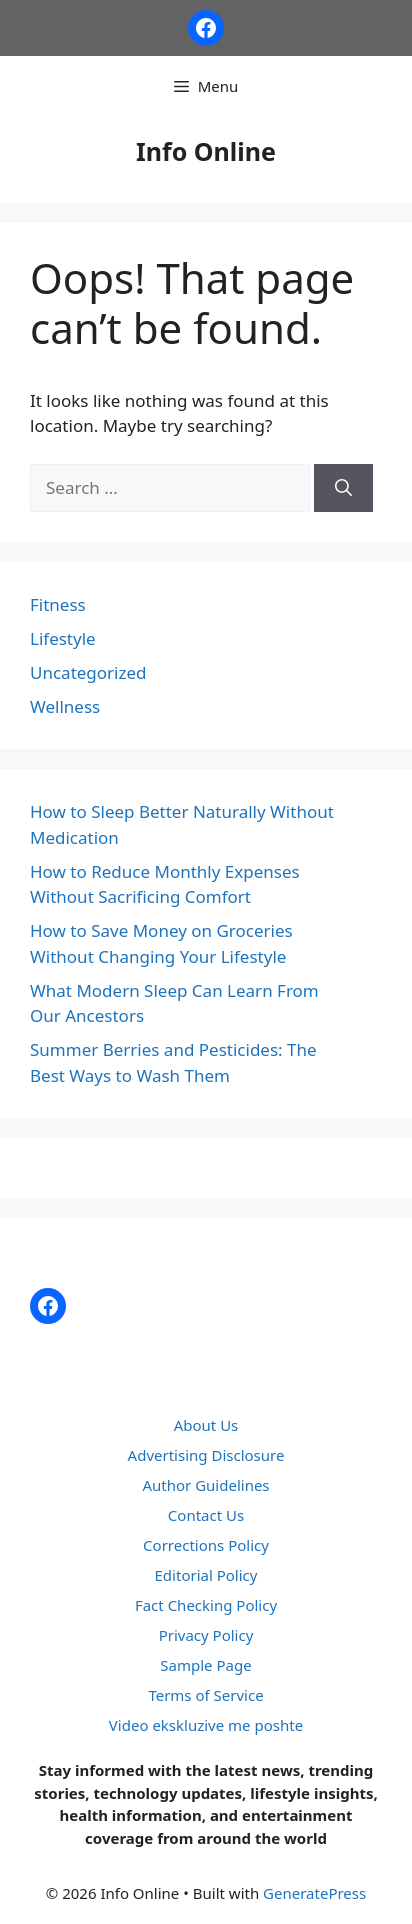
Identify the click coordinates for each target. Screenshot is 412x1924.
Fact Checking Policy (206, 1605)
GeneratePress (314, 1893)
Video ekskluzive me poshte (206, 1725)
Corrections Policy (206, 1545)
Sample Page (205, 1665)
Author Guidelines (205, 1485)
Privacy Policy (206, 1635)
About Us (206, 1425)
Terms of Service (205, 1695)
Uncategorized (88, 672)
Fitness (58, 604)
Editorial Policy (206, 1575)
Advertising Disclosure (206, 1455)
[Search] (343, 488)
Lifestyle (63, 638)
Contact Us (206, 1515)
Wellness (65, 706)
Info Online (206, 151)
